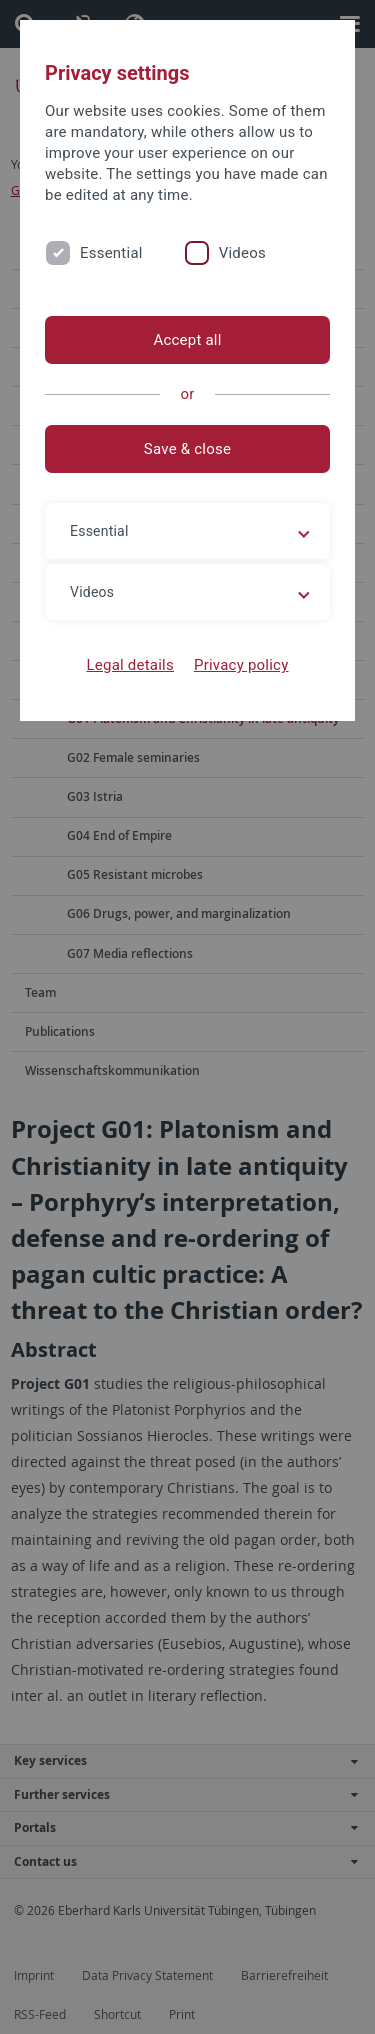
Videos (242, 253)
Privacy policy (241, 665)
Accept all (187, 340)
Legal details (130, 665)
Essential (111, 253)
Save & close (187, 449)
